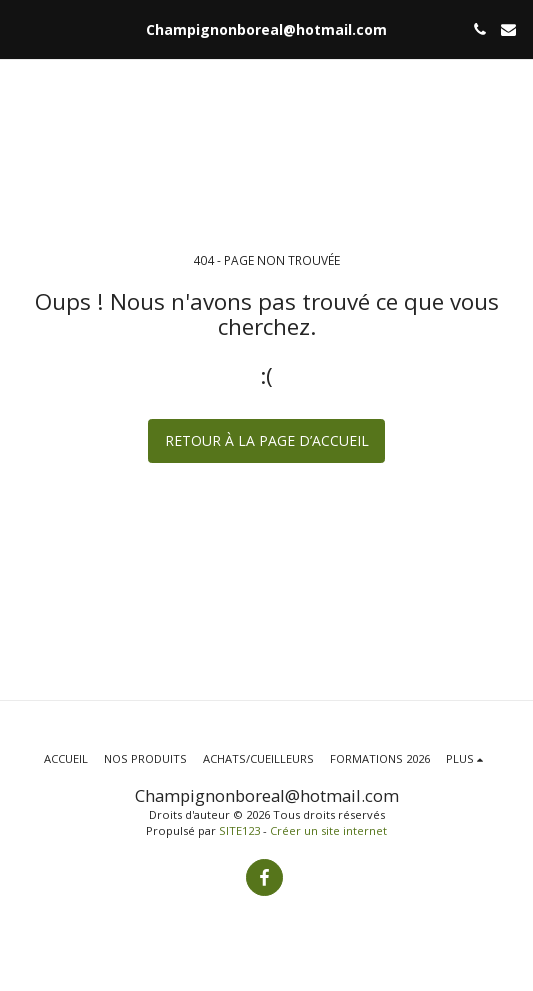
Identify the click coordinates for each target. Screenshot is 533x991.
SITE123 (239, 830)
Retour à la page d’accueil (267, 440)
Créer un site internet (328, 830)
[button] (22, 28)
